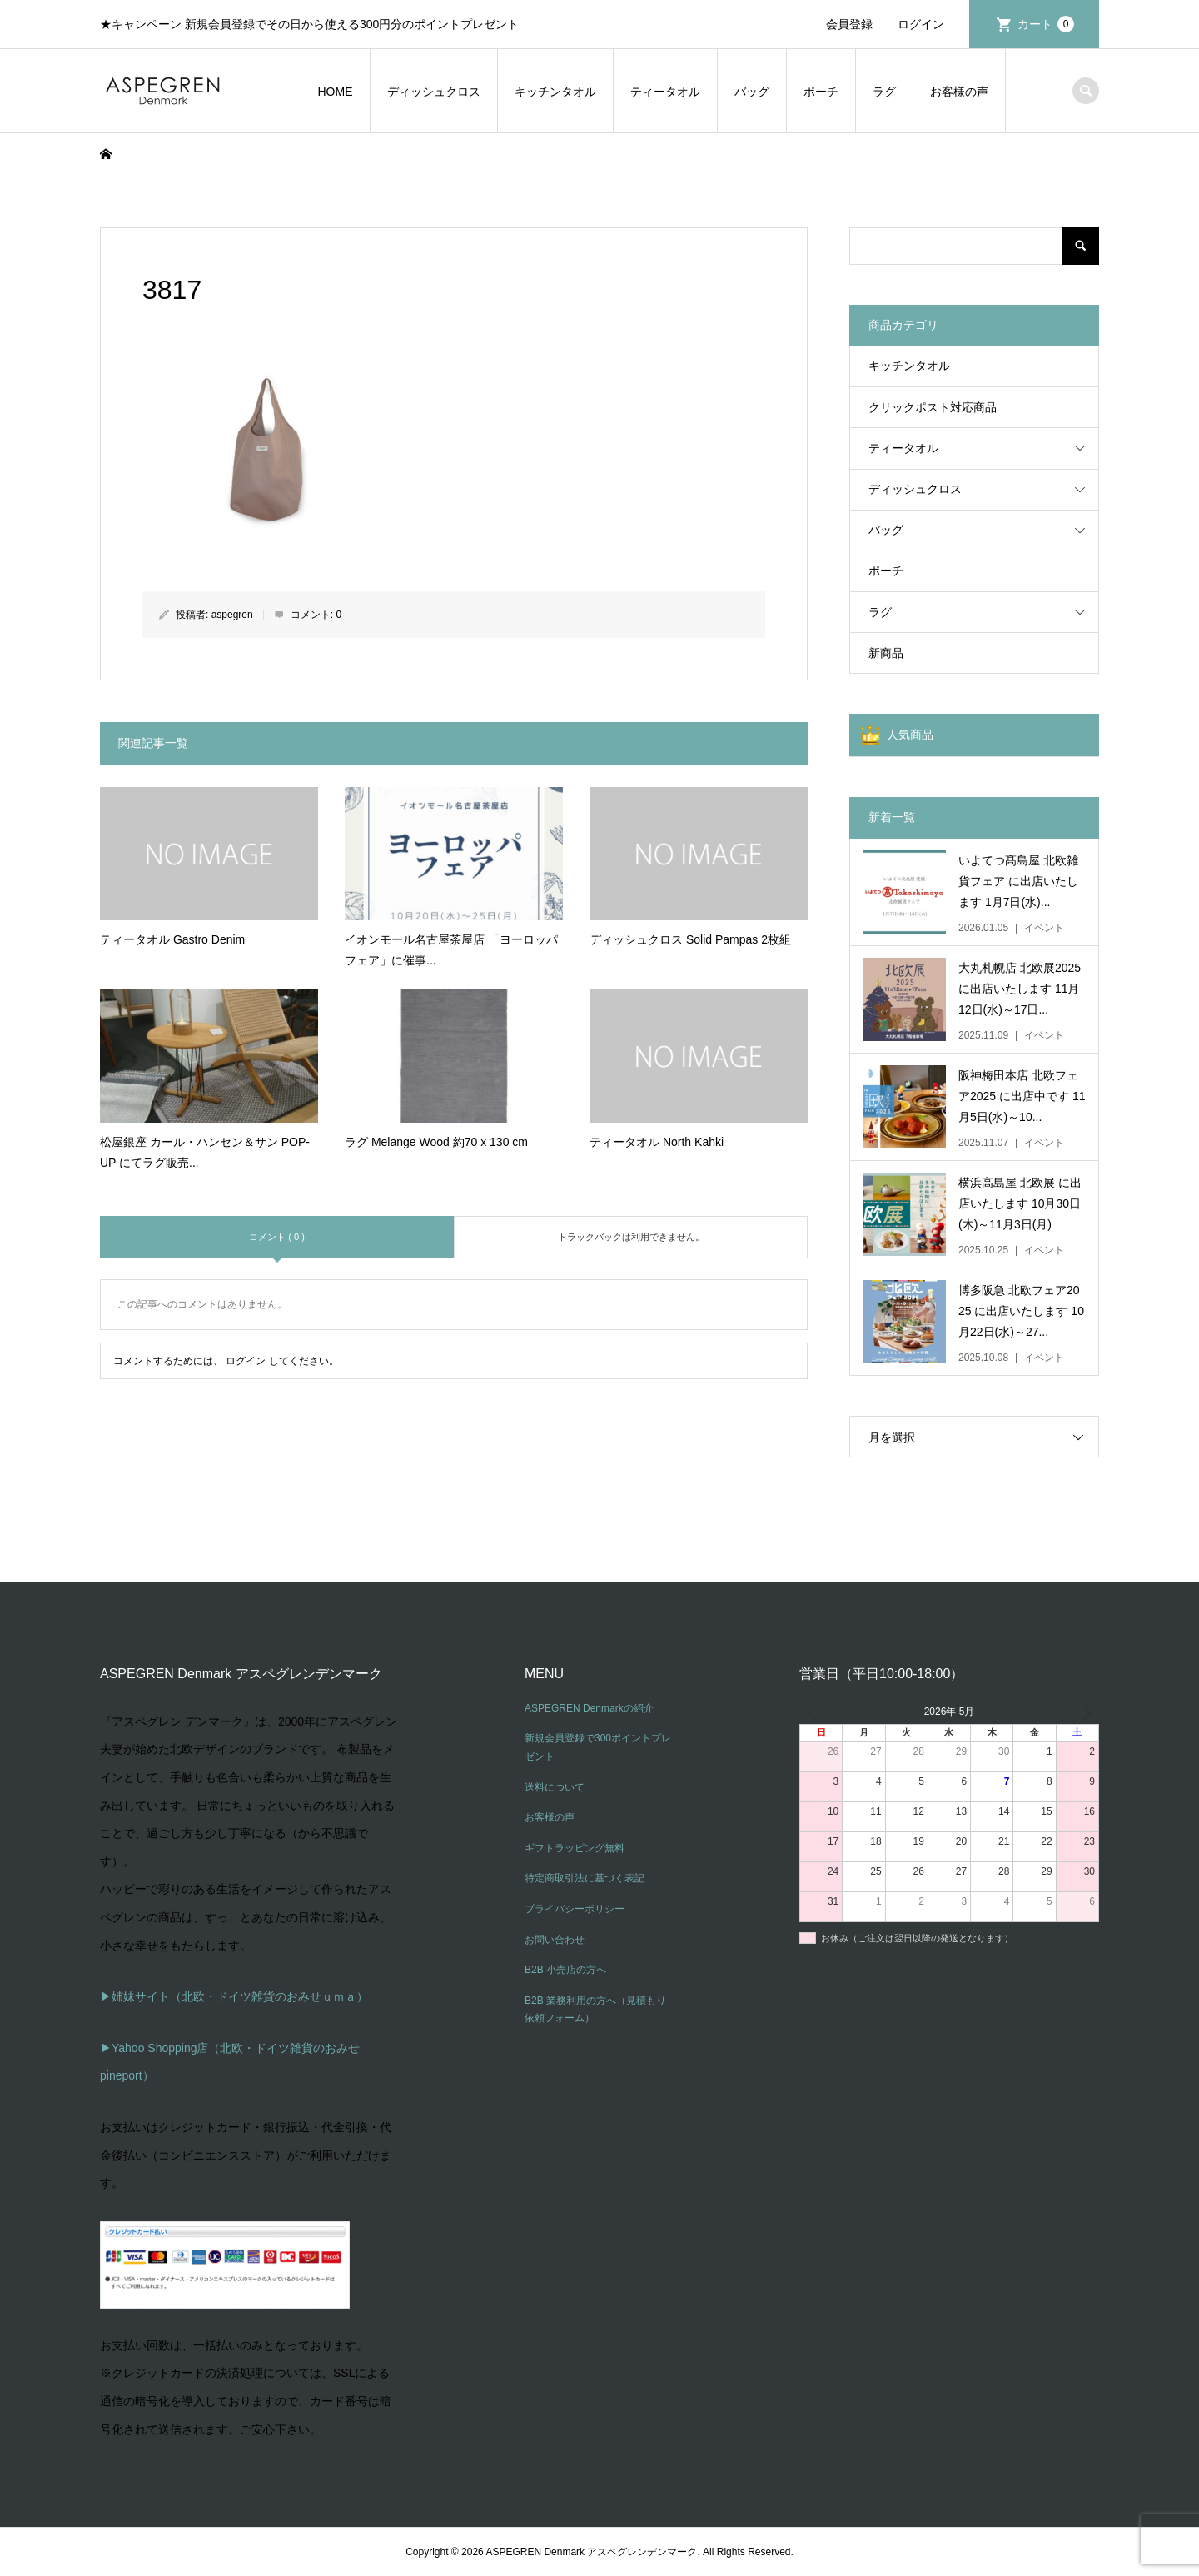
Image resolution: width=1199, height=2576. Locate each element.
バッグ (751, 91)
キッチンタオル (555, 91)
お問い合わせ (555, 1940)
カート (1045, 24)
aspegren (232, 614)
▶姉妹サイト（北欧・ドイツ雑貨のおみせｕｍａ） (234, 1996)
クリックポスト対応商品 (932, 407)
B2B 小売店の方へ (565, 1970)
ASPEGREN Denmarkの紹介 (589, 1708)
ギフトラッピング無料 (574, 1848)
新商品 (885, 653)
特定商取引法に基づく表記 (584, 1878)
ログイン (921, 24)
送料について (555, 1787)
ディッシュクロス (433, 91)
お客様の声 (959, 91)
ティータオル (665, 91)
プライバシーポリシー (574, 1909)
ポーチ (820, 91)
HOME (335, 91)
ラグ (884, 91)
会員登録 (849, 24)
